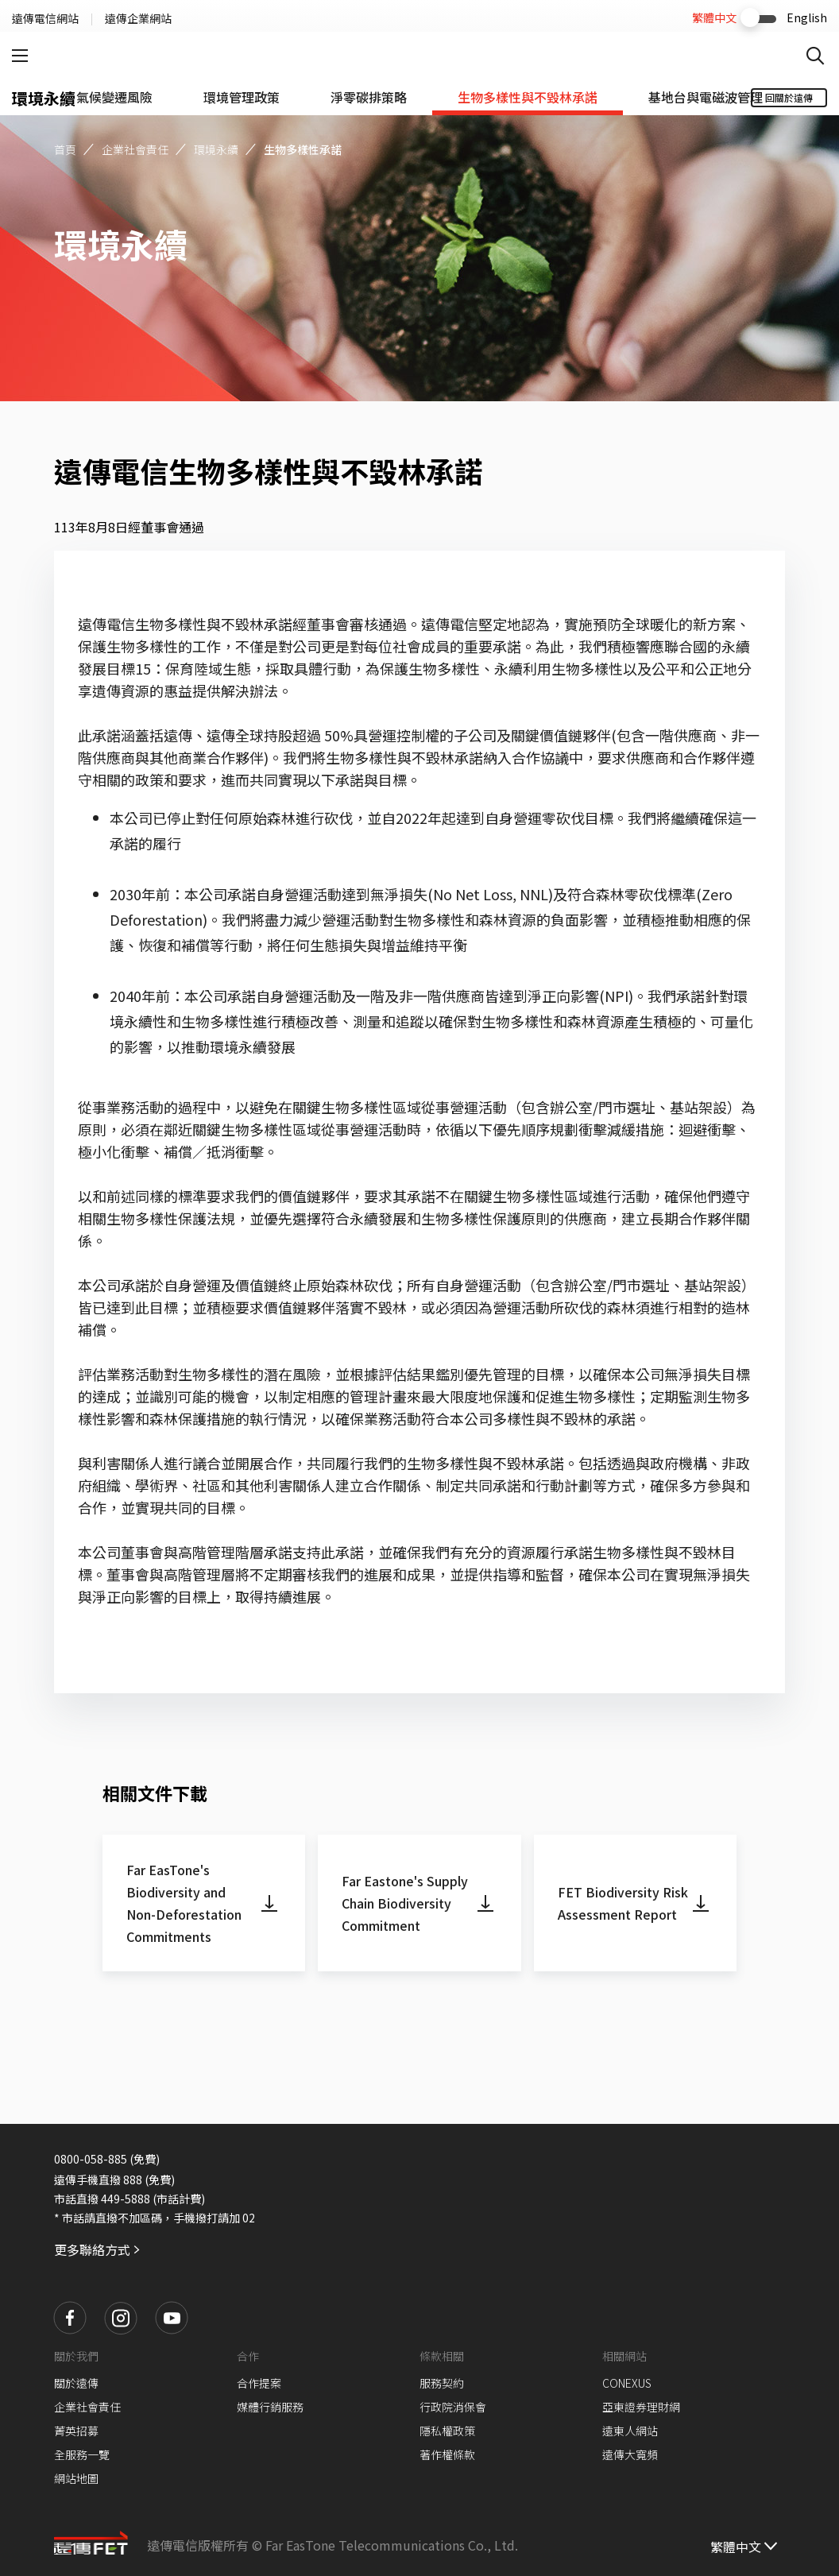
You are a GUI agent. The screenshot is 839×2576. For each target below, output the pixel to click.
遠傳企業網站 (138, 18)
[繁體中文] (745, 2545)
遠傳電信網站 (45, 18)
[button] (70, 2318)
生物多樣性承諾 (303, 149)
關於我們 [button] (76, 2356)
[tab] (114, 97)
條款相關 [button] (442, 2356)
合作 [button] (248, 2356)
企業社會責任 (135, 149)
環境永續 (216, 149)
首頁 (65, 149)
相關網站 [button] (624, 2356)
